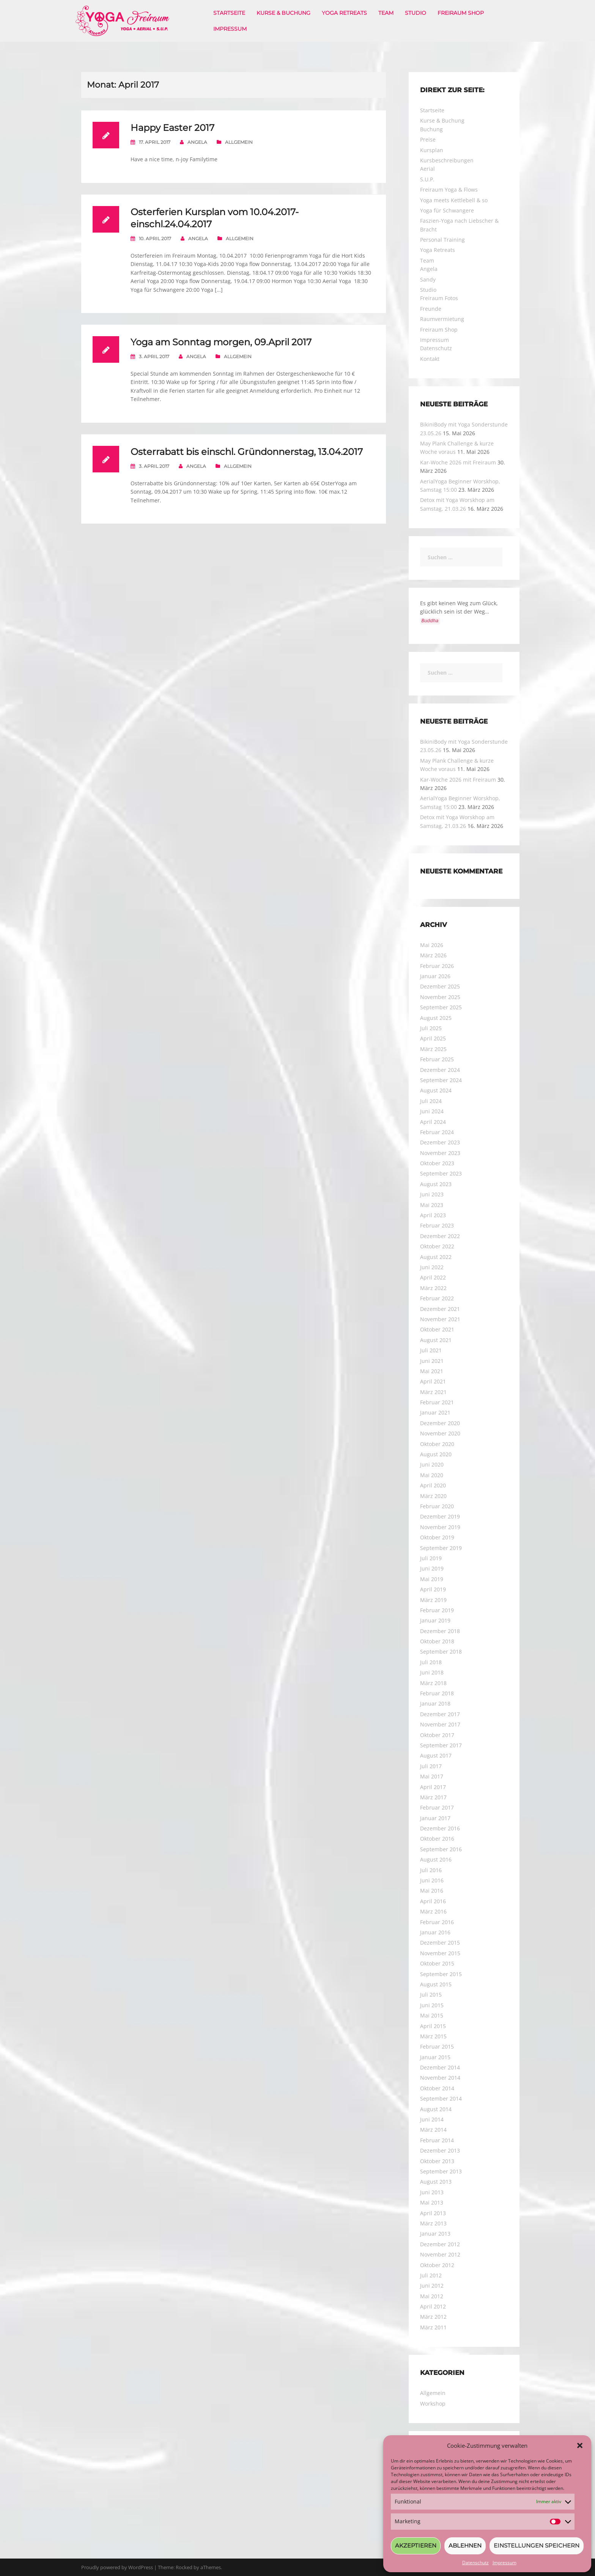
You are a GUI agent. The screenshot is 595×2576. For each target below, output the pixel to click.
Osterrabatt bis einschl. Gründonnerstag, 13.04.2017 (247, 451)
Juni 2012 (432, 2285)
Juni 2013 (432, 2192)
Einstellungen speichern (536, 2545)
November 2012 (440, 2254)
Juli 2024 (431, 1101)
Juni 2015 (432, 2005)
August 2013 (436, 2181)
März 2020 (433, 1496)
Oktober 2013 (437, 2161)
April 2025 (433, 1038)
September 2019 (441, 1548)
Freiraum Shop (461, 12)
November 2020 (440, 1433)
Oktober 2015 (437, 1963)
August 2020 (436, 1454)
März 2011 (433, 2327)
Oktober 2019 (437, 1537)
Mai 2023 (431, 1205)
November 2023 (440, 1153)
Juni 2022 (432, 1267)
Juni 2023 (432, 1194)
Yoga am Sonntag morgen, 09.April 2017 (221, 342)
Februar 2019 (437, 1610)
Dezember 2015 (440, 1942)
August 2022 (436, 1256)
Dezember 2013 (440, 2150)
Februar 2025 (437, 1059)
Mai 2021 (431, 1371)
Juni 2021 (432, 1360)
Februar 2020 (437, 1506)
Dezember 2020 (440, 1423)
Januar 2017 (435, 1818)
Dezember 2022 (440, 1236)
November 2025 (440, 997)
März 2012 (433, 2316)
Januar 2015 (435, 2057)
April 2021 (433, 1381)
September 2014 (441, 2098)
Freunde (430, 308)
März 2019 (433, 1600)
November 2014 (440, 2077)
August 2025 (436, 1017)
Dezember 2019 (440, 1516)
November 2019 (440, 1527)
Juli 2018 (431, 1662)
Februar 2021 (437, 1402)
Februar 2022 (437, 1298)
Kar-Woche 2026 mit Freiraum (458, 462)
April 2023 (433, 1215)
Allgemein (239, 142)
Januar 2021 (435, 1412)
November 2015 (440, 1953)
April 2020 (433, 1485)
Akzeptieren (415, 2545)
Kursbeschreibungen (447, 160)
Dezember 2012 (440, 2244)
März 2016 (433, 1911)
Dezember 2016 (440, 1828)
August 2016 (436, 1859)
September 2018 (441, 1651)
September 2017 (441, 1745)
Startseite (229, 12)
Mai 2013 (431, 2202)
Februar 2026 (437, 965)
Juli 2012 (431, 2275)
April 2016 (433, 1901)
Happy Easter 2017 (172, 127)
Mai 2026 (431, 945)
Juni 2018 (432, 1672)
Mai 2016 (431, 1890)
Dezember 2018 (440, 1631)
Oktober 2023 (437, 1163)
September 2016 (441, 1849)
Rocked (184, 2567)
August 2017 (436, 1755)
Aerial (427, 168)
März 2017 (433, 1797)
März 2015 (433, 2036)
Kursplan (431, 150)
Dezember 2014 (440, 2067)
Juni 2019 (432, 1568)
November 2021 (440, 1319)
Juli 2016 (431, 1870)
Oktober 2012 (437, 2265)
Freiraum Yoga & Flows (449, 189)
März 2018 (433, 1683)
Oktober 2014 (437, 2088)
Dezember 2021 (440, 1308)
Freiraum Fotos (439, 298)
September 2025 (441, 1007)
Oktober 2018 (437, 1641)
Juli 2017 (431, 1766)
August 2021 (436, 1340)
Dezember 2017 (440, 1714)
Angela (197, 142)
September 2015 (441, 1974)
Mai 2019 (431, 1579)
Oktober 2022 (437, 1246)
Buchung (431, 129)
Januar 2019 (435, 1620)
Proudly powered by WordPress (117, 2567)
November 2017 (440, 1724)
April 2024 (433, 1121)
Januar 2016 (435, 1932)
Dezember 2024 (440, 1069)
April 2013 (433, 2213)
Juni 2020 (432, 1464)
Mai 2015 (431, 2015)
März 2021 (433, 1392)
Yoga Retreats (344, 12)
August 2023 (436, 1184)
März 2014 (433, 2129)
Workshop (432, 2403)
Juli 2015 (431, 1994)
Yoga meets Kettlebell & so (454, 200)
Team (386, 12)
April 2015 (433, 2026)
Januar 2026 (435, 976)
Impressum (504, 2562)
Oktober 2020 (437, 1444)
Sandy (428, 279)
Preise (428, 139)
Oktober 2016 (437, 1838)
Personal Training (442, 239)
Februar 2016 (437, 1922)
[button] (580, 2445)
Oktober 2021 (437, 1329)
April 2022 (433, 1277)
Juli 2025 (431, 1028)
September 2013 (441, 2171)
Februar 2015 (437, 2046)
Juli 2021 (431, 1350)
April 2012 (433, 2306)
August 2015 (436, 1984)
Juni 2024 (432, 1111)
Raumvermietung (442, 319)
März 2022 (433, 1288)
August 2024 (436, 1090)
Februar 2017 (437, 1807)
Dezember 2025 (440, 986)
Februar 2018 (437, 1693)
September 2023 (441, 1173)
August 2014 (436, 2109)
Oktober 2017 (437, 1735)
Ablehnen (465, 2545)
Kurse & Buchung (283, 12)
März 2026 (433, 955)
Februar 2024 (437, 1132)
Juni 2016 (432, 1880)
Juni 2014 (432, 2119)
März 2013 (433, 2223)
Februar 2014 (437, 2140)
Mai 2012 (431, 2296)
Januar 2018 (435, 1703)
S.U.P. (427, 179)
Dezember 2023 (440, 1142)
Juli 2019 (431, 1558)
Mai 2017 (431, 1776)
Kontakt (429, 358)
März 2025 (433, 1049)
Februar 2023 (437, 1225)
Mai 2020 (431, 1475)
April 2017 (433, 1787)
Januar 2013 (435, 2233)
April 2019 (433, 1589)
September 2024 (441, 1080)
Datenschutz (475, 2562)
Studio (415, 12)
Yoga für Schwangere (447, 210)
